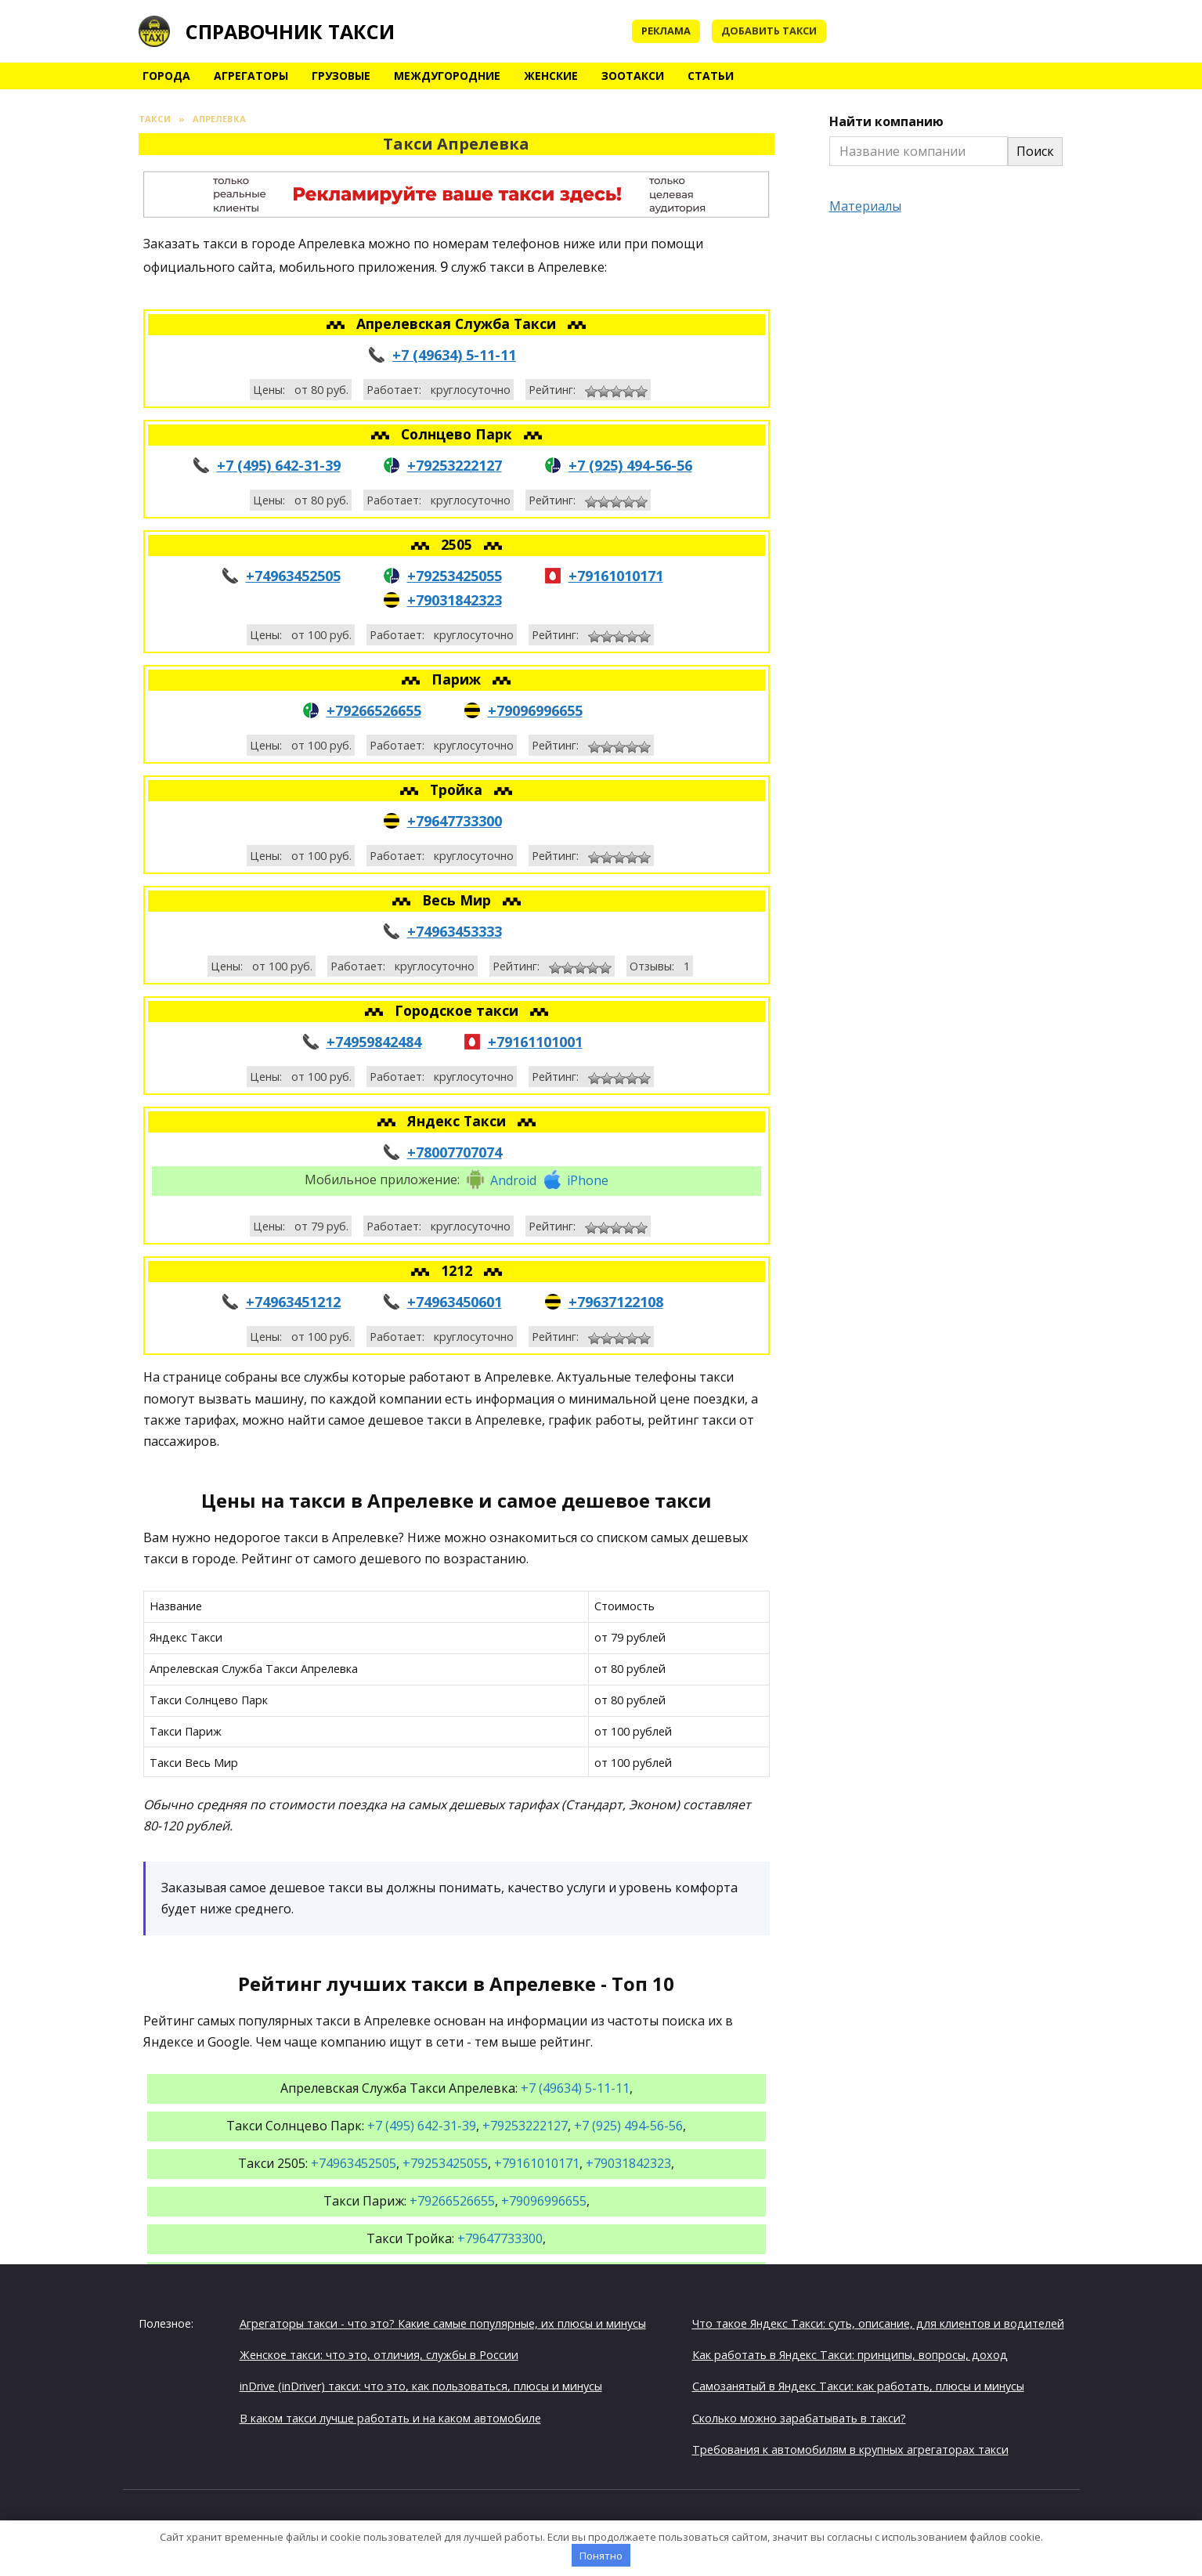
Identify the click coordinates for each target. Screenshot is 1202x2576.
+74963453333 (454, 931)
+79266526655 (374, 710)
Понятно (601, 2556)
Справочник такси (290, 31)
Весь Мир (458, 900)
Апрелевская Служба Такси (458, 323)
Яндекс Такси (458, 1120)
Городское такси (458, 1010)
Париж (458, 679)
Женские (551, 75)
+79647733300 (454, 820)
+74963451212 (293, 1301)
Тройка (458, 789)
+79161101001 (535, 1041)
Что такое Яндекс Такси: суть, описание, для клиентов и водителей (878, 2323)
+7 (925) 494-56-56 (630, 465)
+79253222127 (454, 465)
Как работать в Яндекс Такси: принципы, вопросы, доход (850, 2354)
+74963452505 (293, 575)
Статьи (711, 75)
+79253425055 (454, 575)
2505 (458, 544)
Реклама (666, 30)
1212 (458, 1270)
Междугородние (447, 75)
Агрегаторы (251, 75)
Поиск (1035, 151)
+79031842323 (454, 600)
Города (166, 75)
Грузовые (341, 75)
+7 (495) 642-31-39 (279, 465)
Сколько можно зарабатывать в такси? (799, 2418)
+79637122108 (616, 1301)
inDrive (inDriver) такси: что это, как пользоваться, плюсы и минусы (421, 2386)
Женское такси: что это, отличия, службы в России (379, 2354)
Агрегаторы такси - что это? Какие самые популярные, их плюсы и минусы (443, 2323)
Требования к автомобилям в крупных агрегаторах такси (850, 2449)
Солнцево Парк (458, 434)
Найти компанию (886, 121)
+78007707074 (454, 1152)
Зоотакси (632, 75)
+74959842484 (374, 1041)
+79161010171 (616, 575)
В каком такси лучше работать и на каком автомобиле (390, 2418)
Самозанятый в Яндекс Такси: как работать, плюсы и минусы (858, 2386)
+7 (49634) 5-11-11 (454, 354)
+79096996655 (535, 710)
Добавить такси (769, 30)
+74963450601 (454, 1301)
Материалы (865, 206)
